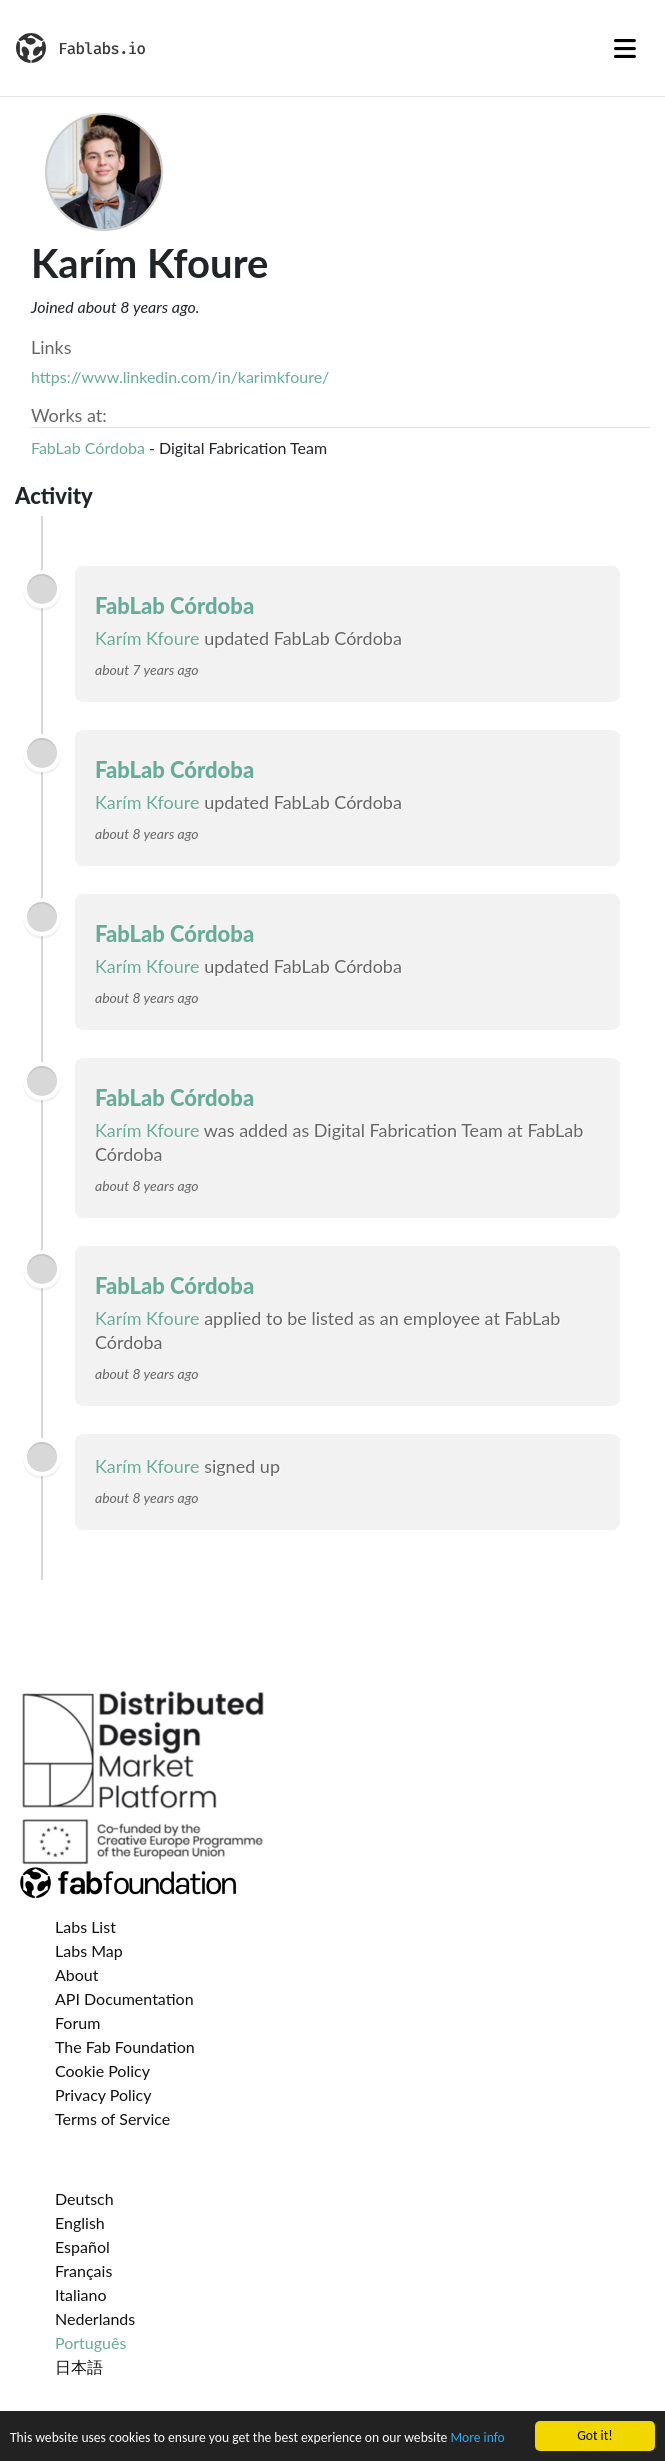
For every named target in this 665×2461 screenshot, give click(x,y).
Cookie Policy (102, 2070)
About (77, 1974)
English (80, 2222)
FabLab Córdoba (88, 447)
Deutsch (84, 2198)
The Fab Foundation (125, 2046)
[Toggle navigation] (625, 48)
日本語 (79, 2366)
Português (90, 2342)
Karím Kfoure (147, 638)
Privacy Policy (103, 2094)
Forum (77, 2022)
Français (83, 2270)
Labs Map (89, 1950)
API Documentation (124, 1998)
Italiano (81, 2294)
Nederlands (95, 2318)
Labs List (85, 1926)
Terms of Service (112, 2118)
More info (477, 2438)
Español (82, 2246)
